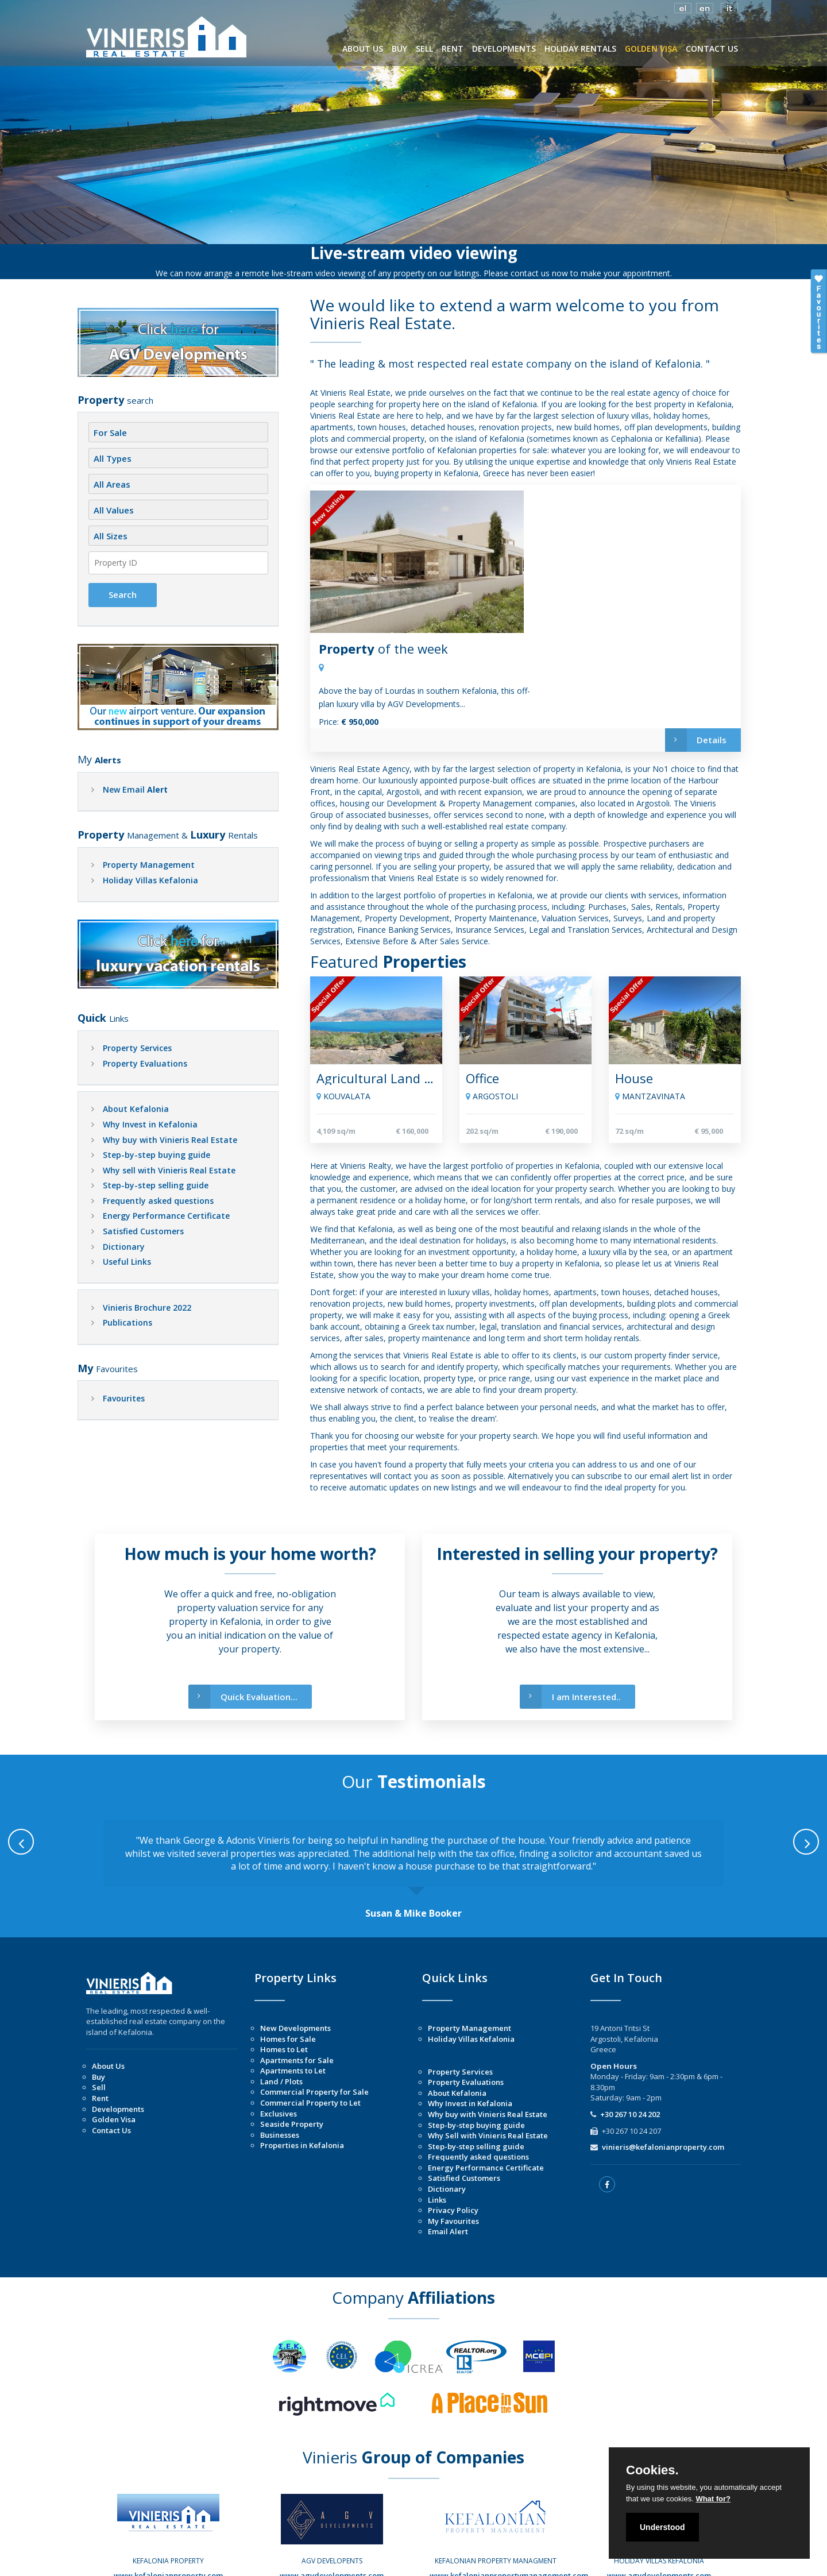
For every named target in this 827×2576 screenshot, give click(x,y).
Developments (118, 2030)
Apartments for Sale (297, 1981)
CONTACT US (712, 48)
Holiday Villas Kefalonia (150, 880)
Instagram (172, 2518)
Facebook (172, 2507)
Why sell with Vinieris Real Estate (169, 1170)
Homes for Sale (288, 1960)
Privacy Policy (453, 2131)
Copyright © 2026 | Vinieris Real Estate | (325, 2559)
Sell (99, 2008)
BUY (399, 48)
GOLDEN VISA (651, 48)
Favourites (124, 1398)
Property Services (137, 1047)
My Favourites (453, 2142)
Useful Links (127, 1261)
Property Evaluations (145, 1063)
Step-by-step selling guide (155, 1185)
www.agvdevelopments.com (332, 2497)
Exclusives (278, 2035)
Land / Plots (281, 2003)
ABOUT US (362, 48)
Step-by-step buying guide (156, 1154)
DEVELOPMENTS (504, 48)
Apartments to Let (293, 1992)
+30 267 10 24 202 (630, 2035)
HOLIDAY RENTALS (580, 48)
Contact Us (111, 2051)
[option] (413, 1791)
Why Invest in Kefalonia (150, 1124)
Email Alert (448, 2153)
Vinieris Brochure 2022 (147, 1307)
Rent (100, 2019)
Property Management (149, 864)
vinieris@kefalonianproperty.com (663, 2068)
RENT (452, 48)
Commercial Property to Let (310, 2024)
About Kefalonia (136, 1108)
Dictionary (124, 1246)
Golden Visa (114, 2041)
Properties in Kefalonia (302, 2066)
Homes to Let (284, 1970)
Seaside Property (291, 2045)
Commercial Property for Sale (314, 2013)
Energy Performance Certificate (166, 1215)
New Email (135, 789)
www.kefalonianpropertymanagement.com (509, 2497)
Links (437, 2120)
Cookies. (652, 2470)
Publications (127, 1322)
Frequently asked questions (158, 1200)
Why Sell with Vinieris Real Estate (488, 2057)
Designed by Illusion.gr (441, 2559)
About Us (108, 1987)
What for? (713, 2498)
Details (695, 608)
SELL (424, 48)
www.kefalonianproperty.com (168, 2497)
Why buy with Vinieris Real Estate (170, 1139)
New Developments (295, 1949)
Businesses (279, 2056)
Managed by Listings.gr (533, 2559)
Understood (662, 2527)
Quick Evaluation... (242, 1618)
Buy (98, 1998)
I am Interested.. (570, 1618)
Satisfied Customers (143, 1231)
